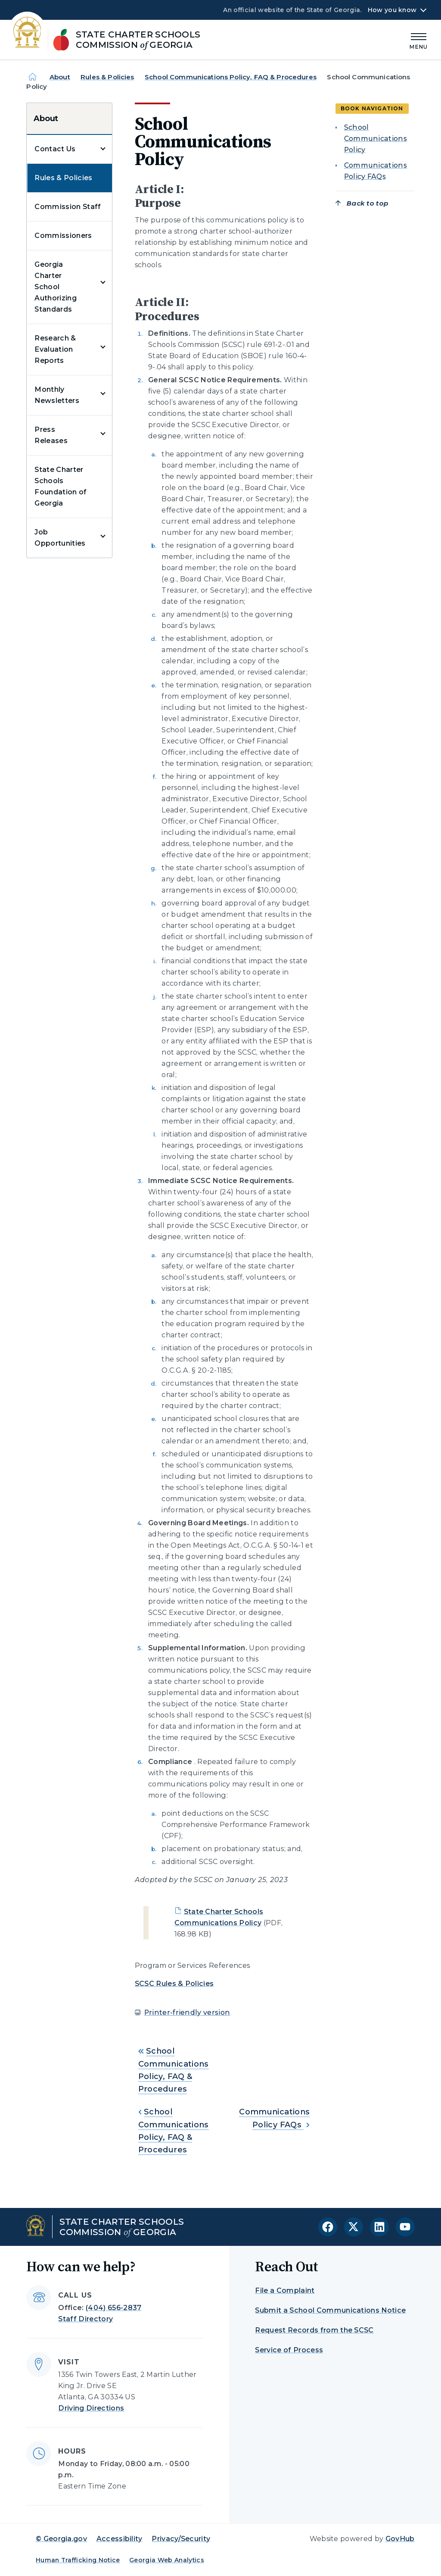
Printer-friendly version (187, 2012)
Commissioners (63, 235)
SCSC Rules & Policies (174, 1984)
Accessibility (119, 2539)
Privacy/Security (181, 2539)
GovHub (400, 2539)
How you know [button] (392, 9)
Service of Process (289, 2350)
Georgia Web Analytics (166, 2560)
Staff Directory (85, 2319)
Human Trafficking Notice (78, 2560)
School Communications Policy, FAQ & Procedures (231, 77)
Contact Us (54, 149)
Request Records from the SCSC (314, 2330)
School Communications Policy (375, 138)
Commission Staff (67, 207)
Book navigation (372, 108)
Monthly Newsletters (56, 395)
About (60, 77)
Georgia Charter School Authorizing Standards (55, 286)
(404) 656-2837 (113, 2308)
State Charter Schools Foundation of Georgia (60, 486)
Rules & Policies (107, 77)
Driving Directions (91, 2408)
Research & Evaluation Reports (55, 349)
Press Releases (51, 435)
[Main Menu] (419, 40)
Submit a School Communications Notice (330, 2310)
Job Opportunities (59, 537)
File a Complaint (284, 2290)
